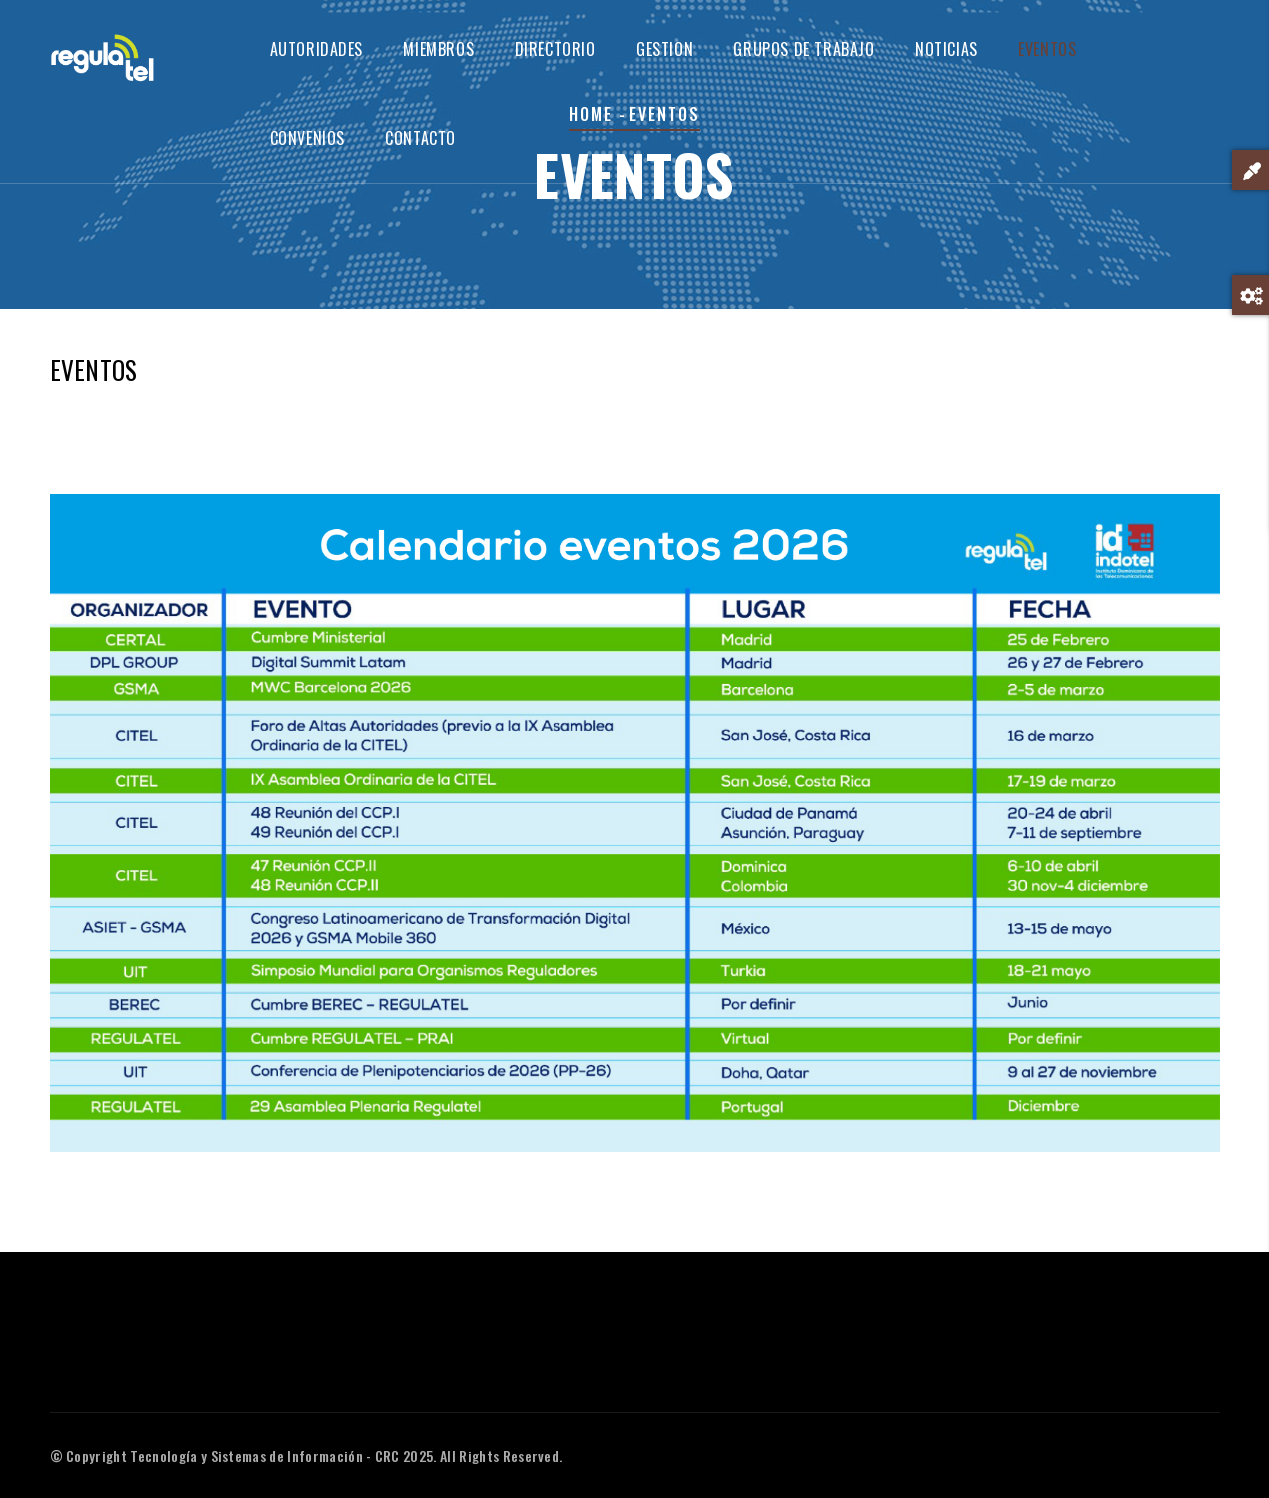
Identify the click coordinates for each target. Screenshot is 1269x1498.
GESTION (664, 49)
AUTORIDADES (317, 49)
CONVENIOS (307, 138)
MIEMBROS (438, 49)
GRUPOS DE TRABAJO (803, 49)
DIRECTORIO (555, 49)
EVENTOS (1047, 49)
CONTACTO (420, 138)
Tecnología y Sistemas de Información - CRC (264, 1455)
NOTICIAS (946, 49)
